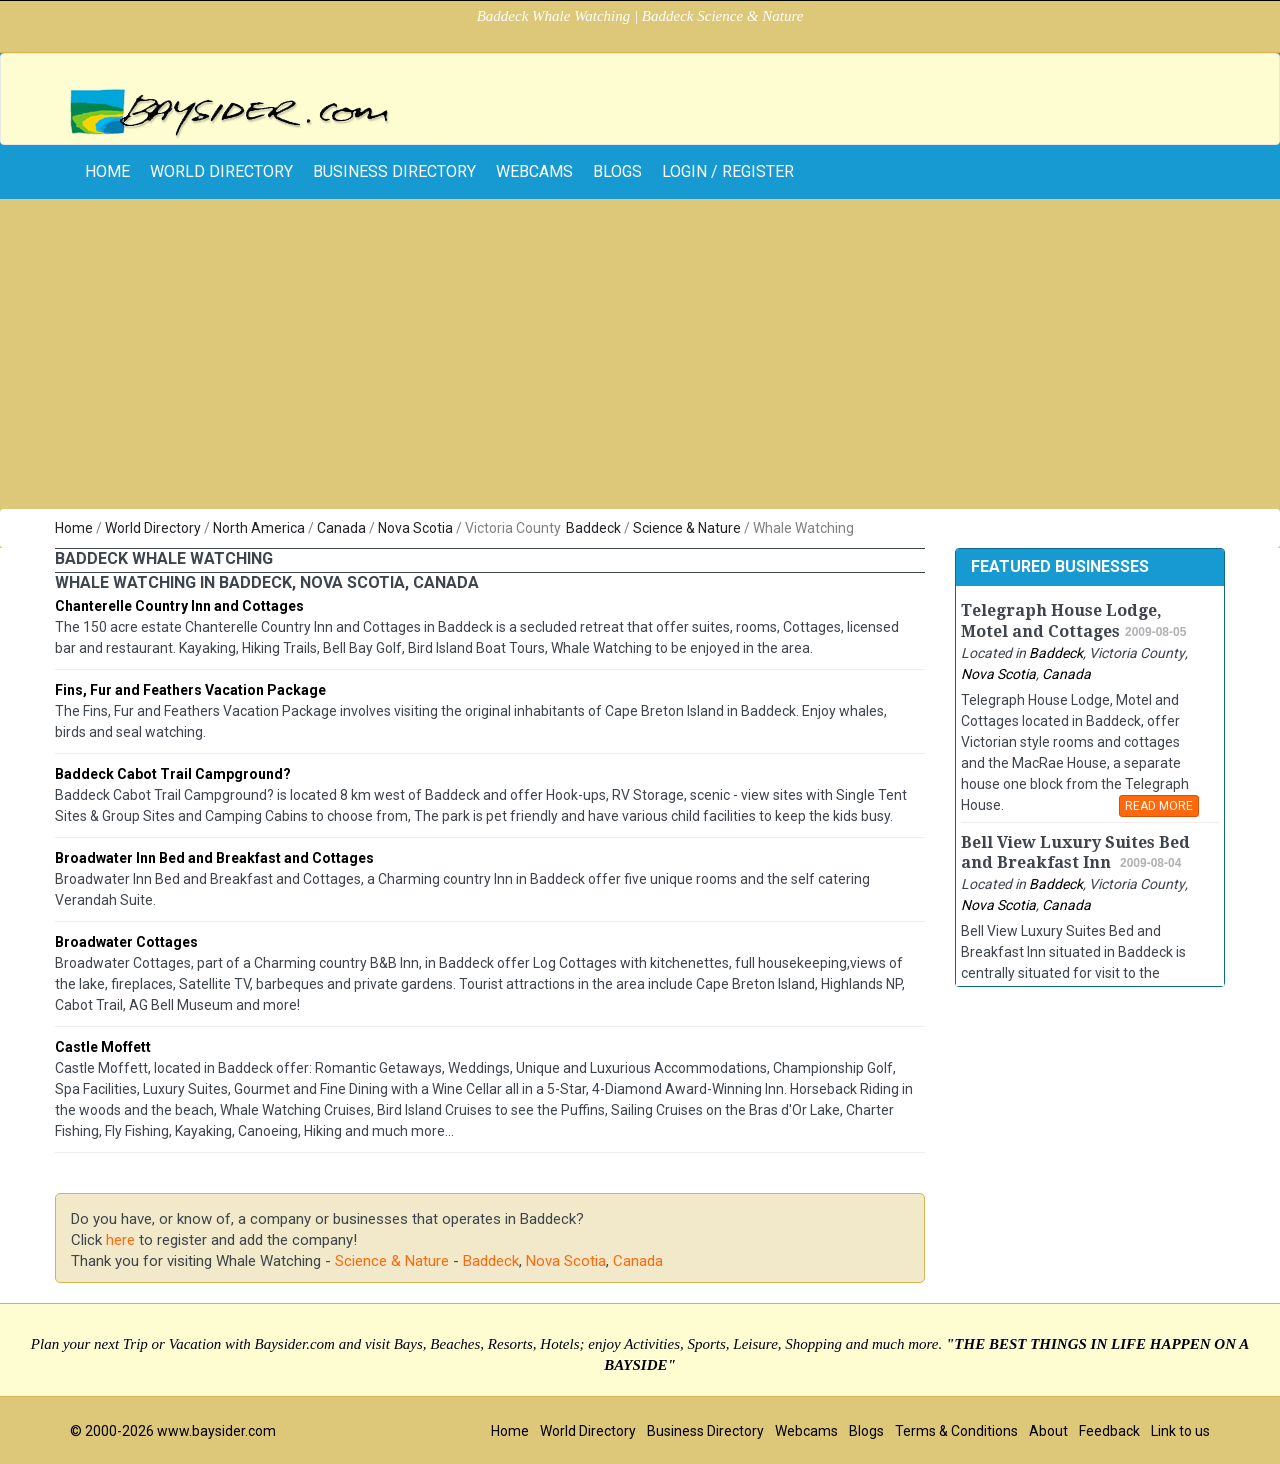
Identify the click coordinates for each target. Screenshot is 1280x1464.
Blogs (617, 171)
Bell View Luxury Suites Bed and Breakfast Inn (1075, 853)
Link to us (1180, 1431)
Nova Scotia (415, 528)
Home (74, 528)
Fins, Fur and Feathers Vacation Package (190, 690)
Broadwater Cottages (126, 942)
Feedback (1109, 1431)
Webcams (534, 171)
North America (259, 528)
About (1048, 1431)
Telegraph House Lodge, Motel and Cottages (1061, 621)
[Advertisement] (640, 359)
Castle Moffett (103, 1047)
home (107, 171)
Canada (341, 528)
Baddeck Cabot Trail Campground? (173, 774)
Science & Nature (687, 528)
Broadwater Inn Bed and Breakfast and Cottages (214, 858)
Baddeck (593, 528)
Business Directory (394, 171)
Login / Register (728, 171)
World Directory (221, 171)
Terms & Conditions (956, 1431)
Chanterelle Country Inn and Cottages (179, 606)
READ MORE (1159, 806)
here (120, 1240)
